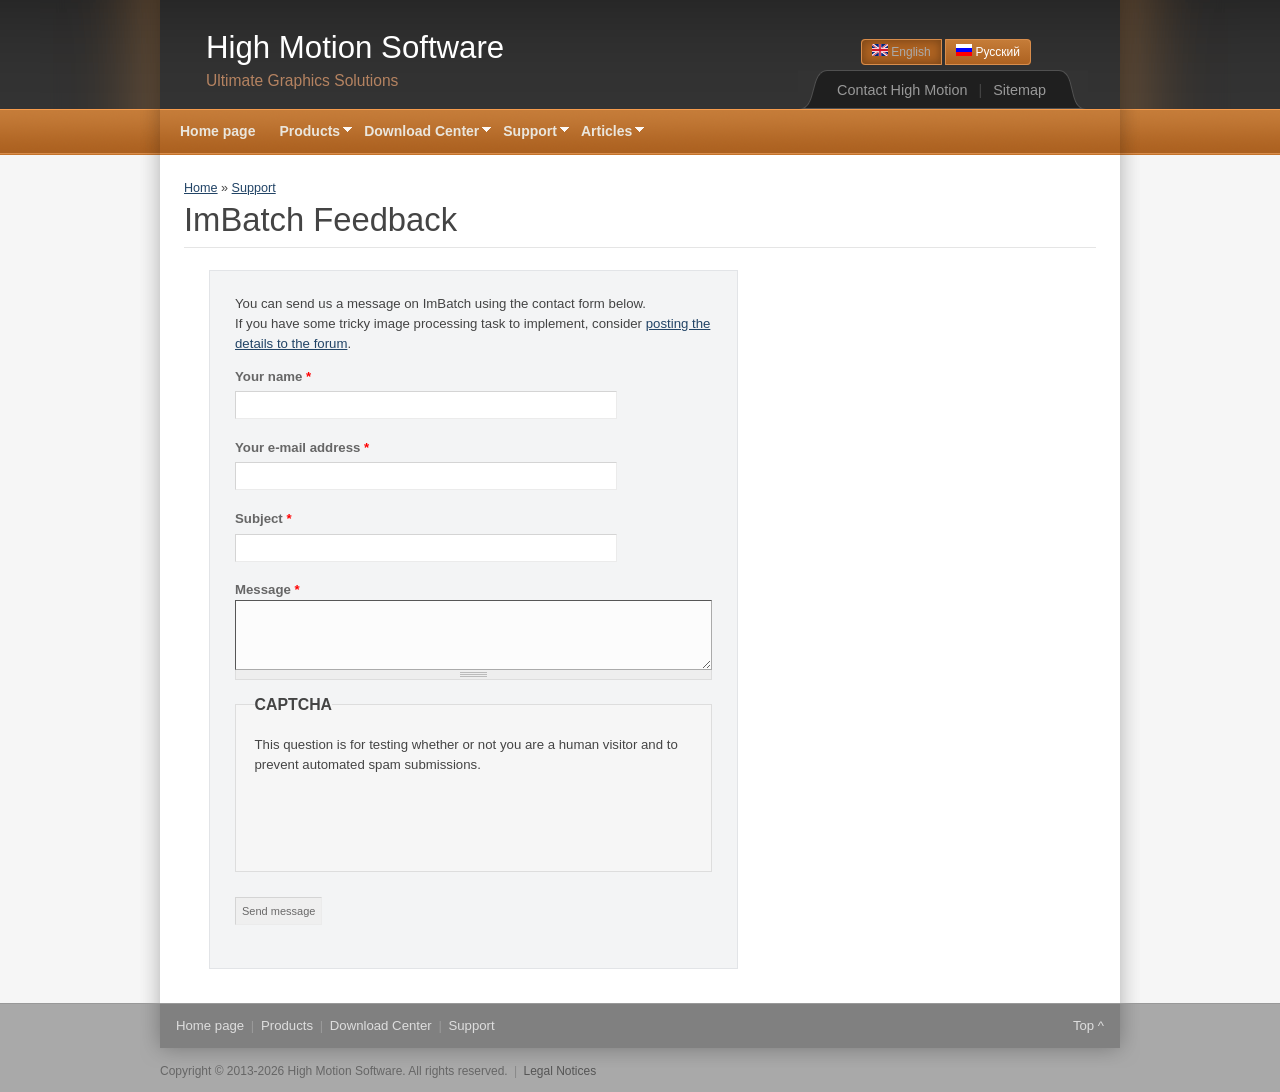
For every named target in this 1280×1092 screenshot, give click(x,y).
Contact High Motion (902, 90)
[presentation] (407, 814)
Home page (217, 131)
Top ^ (1088, 1025)
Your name (273, 376)
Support (530, 132)
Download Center (421, 132)
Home (201, 188)
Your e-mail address (302, 447)
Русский (988, 51)
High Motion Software (355, 47)
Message (267, 589)
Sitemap (1019, 90)
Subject (263, 518)
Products (309, 132)
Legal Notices (560, 1071)
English (901, 51)
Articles (606, 132)
